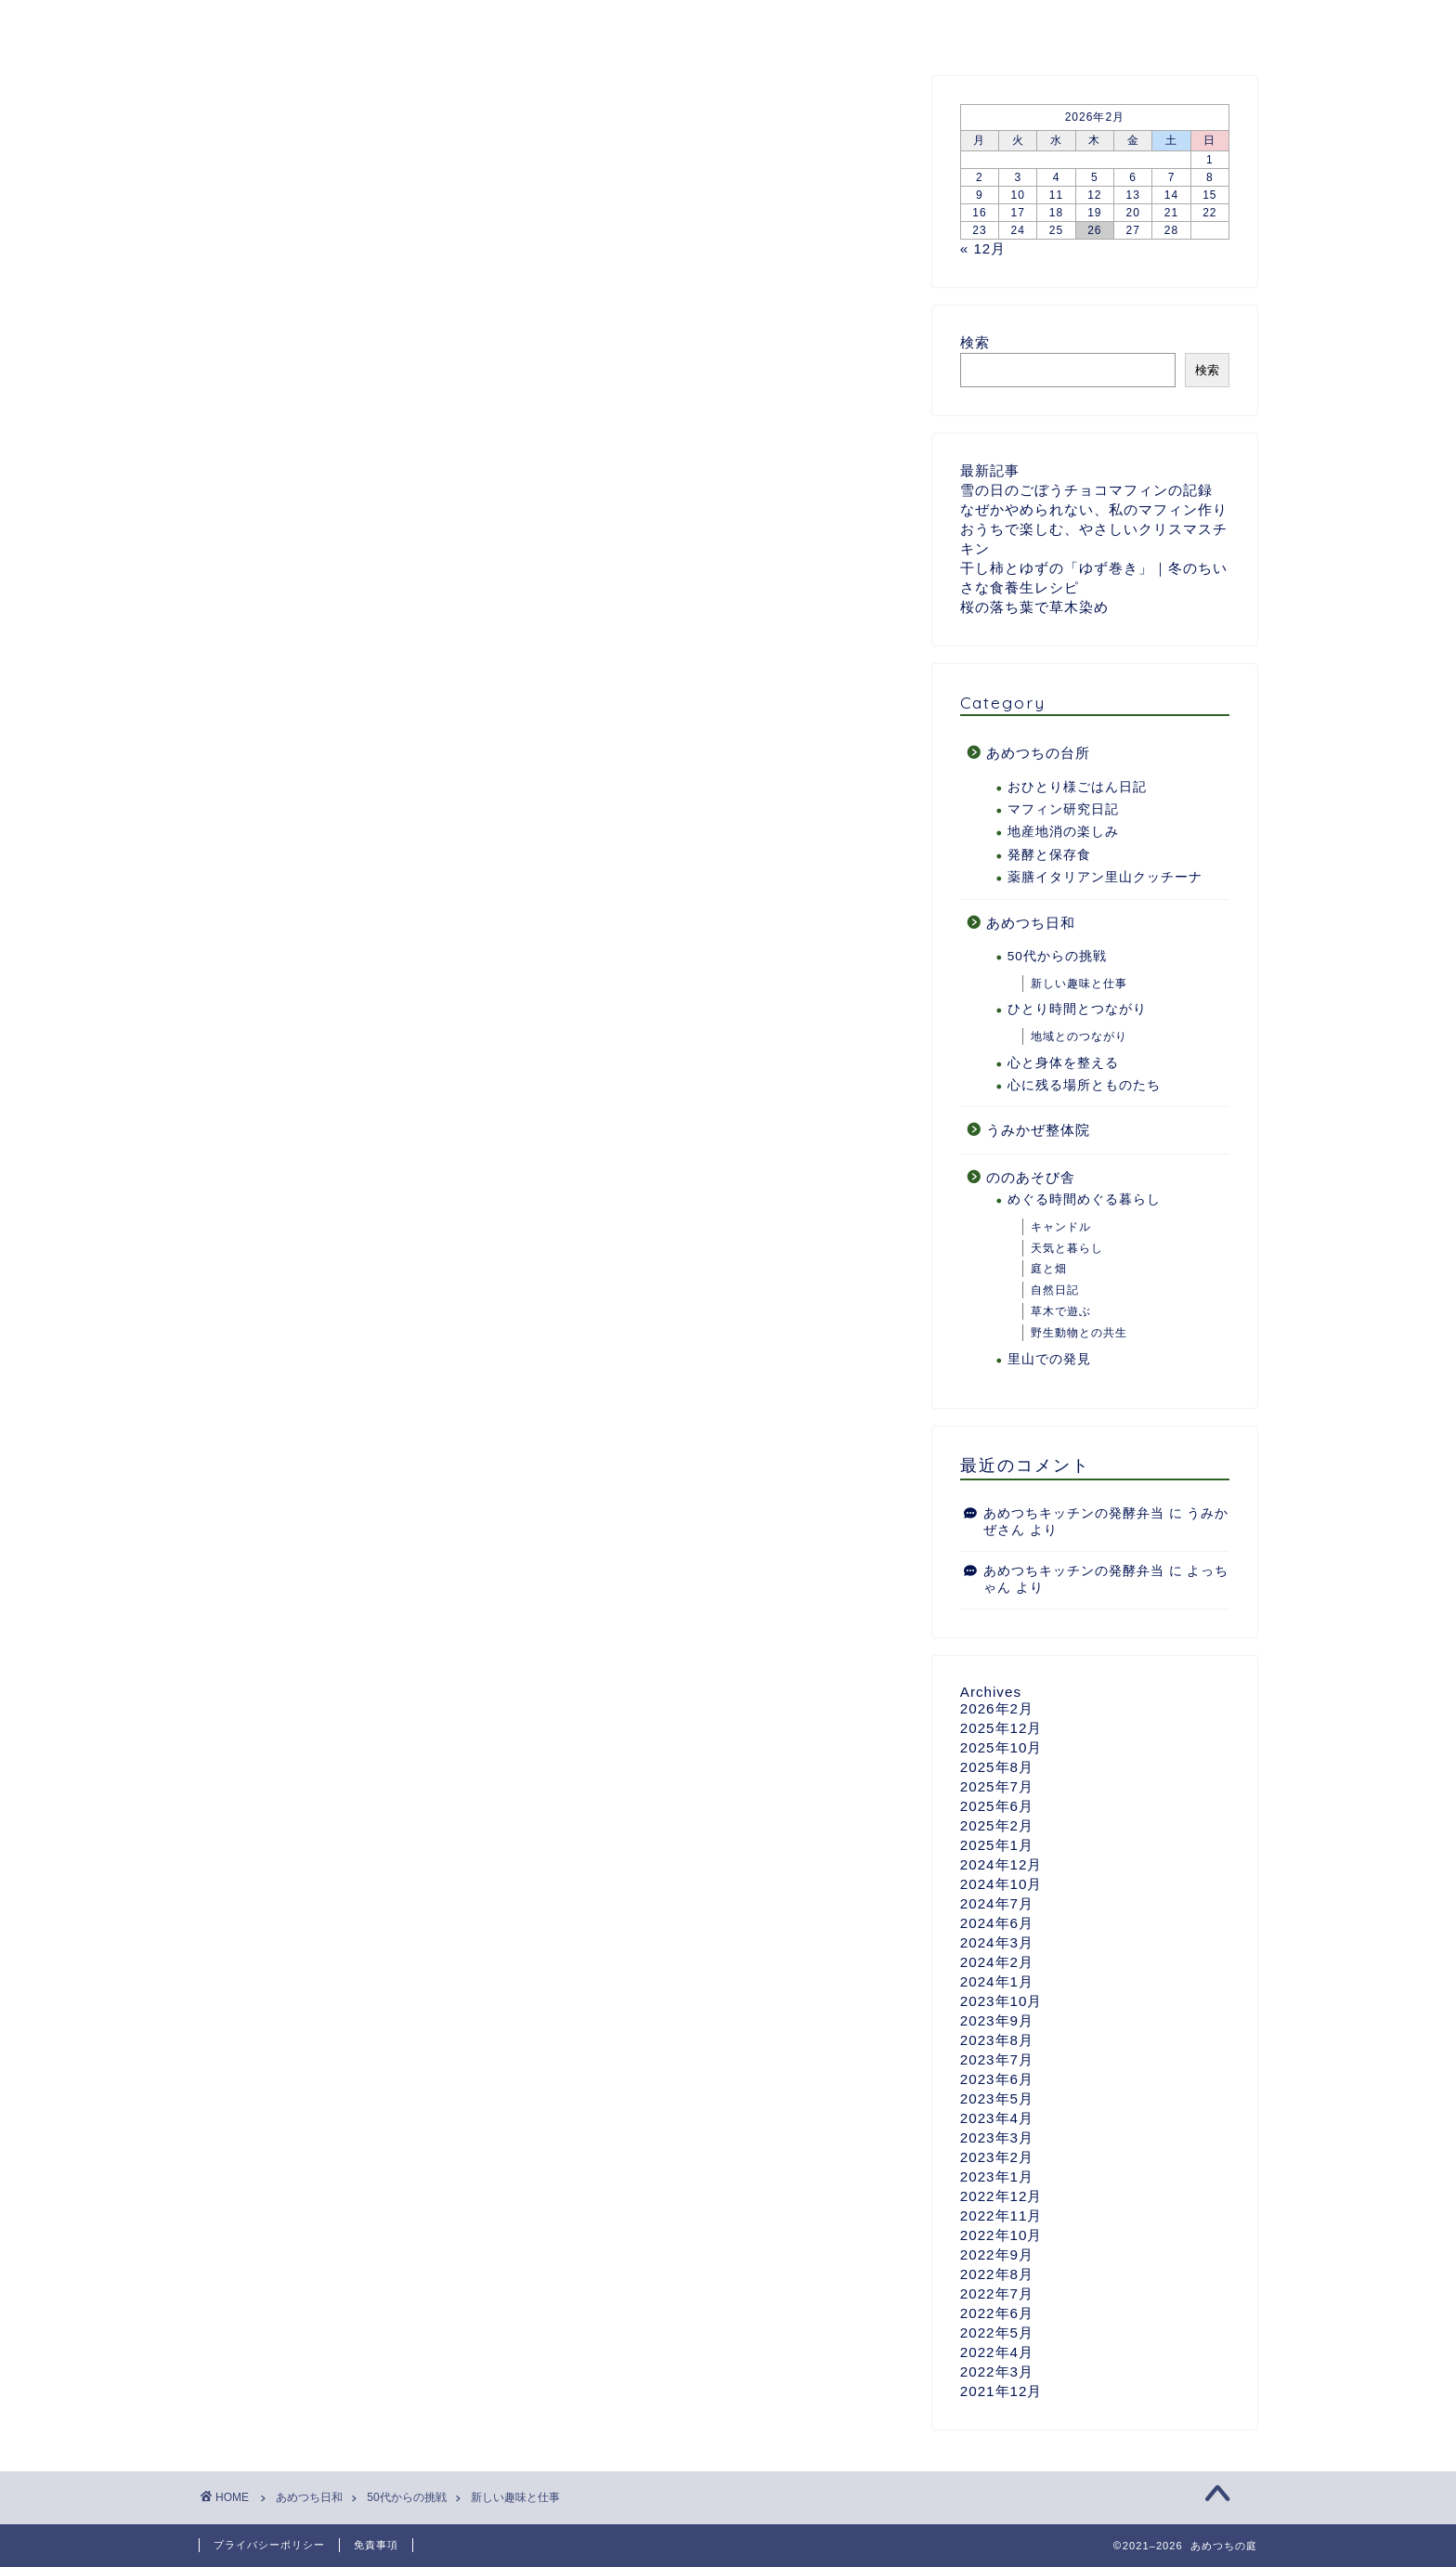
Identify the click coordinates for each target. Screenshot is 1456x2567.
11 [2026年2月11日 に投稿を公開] (1056, 195)
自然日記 (1055, 1290)
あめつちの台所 (518, 25)
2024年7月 (997, 1904)
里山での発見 (1049, 1360)
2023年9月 (997, 2021)
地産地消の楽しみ (1063, 833)
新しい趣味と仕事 (249, 105)
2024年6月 (997, 1924)
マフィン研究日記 (1063, 810)
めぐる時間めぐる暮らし (1084, 1201)
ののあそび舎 (802, 25)
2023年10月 (1001, 2002)
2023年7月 (997, 2060)
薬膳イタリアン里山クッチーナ (1105, 878)
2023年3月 (997, 2138)
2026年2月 (997, 1709)
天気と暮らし (1067, 1249)
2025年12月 (1001, 1729)
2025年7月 (997, 1787)
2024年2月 (997, 1963)
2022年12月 (1001, 2197)
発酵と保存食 (1049, 856)
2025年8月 (997, 1768)
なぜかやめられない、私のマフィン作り (1094, 510)
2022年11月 (1001, 2216)
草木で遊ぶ (1061, 1312)
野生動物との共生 (1079, 1333)
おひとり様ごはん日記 (1077, 788)
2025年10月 (1001, 1748)
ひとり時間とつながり (1077, 1010)
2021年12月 (1001, 2392)
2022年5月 (997, 2333)
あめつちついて (365, 25)
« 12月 (983, 249)
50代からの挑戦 (1057, 957)
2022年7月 (997, 2294)
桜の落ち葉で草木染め (1034, 608)
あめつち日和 (663, 25)
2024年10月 (1001, 1885)
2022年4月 (997, 2353)
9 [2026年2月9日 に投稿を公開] (979, 195)
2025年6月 (997, 1807)
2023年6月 (997, 2080)
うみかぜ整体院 (1038, 1131)
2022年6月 (997, 2314)
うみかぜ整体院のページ (975, 25)
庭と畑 (1049, 1270)
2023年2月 (997, 2158)
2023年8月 (997, 2041)
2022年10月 (1001, 2236)
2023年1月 (997, 2177)
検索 (975, 343)
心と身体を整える (1063, 1064)
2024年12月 (1001, 1865)
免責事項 (376, 2544)
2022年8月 (997, 2275)
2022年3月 (997, 2372)
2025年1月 (997, 1846)
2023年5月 (997, 2099)
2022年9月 (997, 2255)
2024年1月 (997, 1982)
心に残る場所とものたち (1084, 1086)
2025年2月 (997, 1826)
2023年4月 (997, 2119)
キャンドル (1061, 1227)
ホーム (244, 25)
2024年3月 (997, 1943)
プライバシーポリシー (269, 2544)
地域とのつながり (1079, 1037)
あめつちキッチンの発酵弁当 (1073, 1514)
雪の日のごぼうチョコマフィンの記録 (1086, 491)
